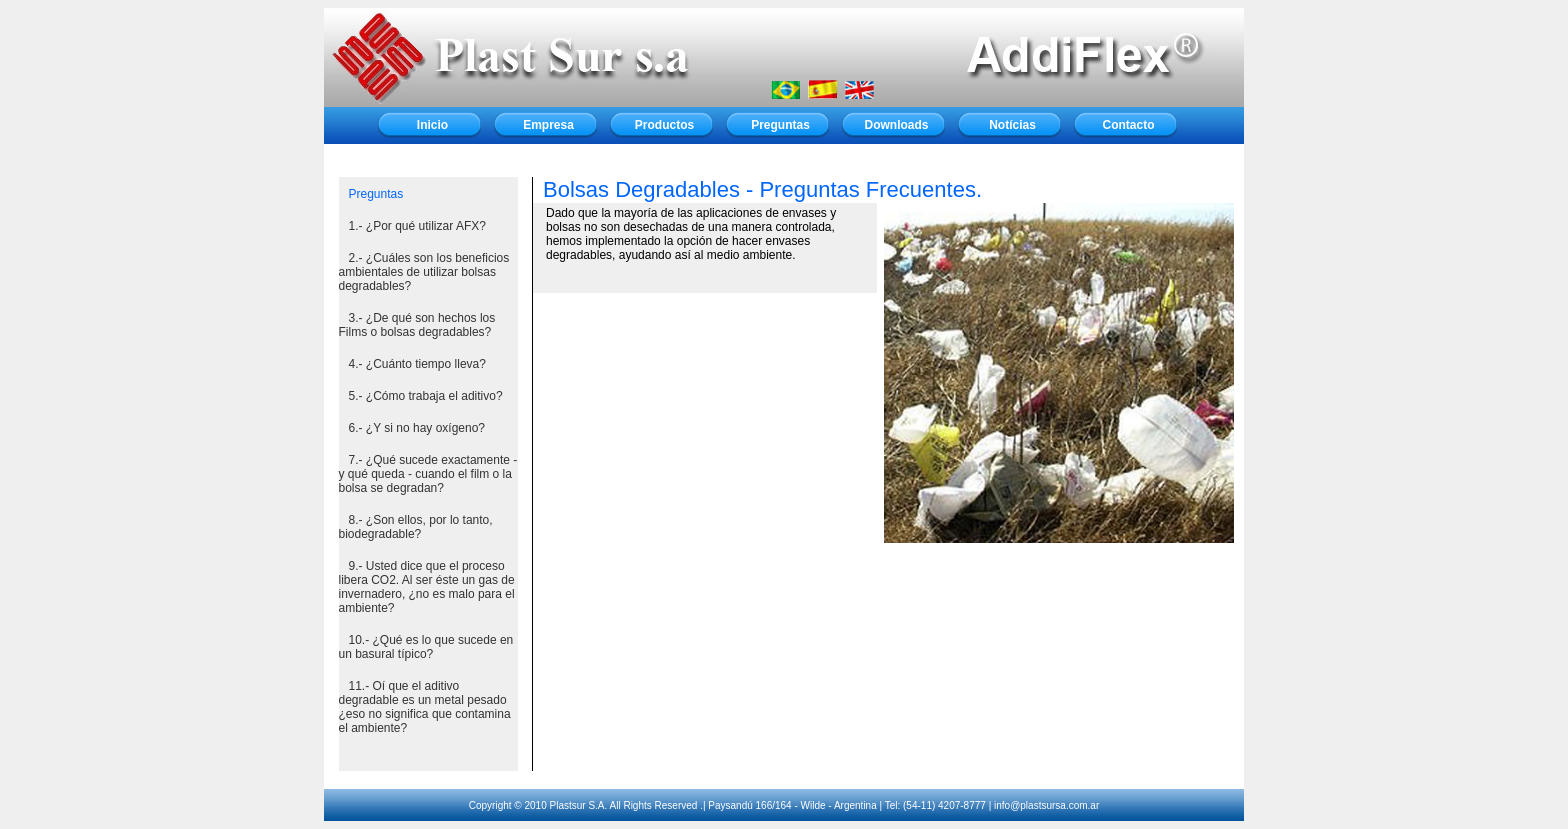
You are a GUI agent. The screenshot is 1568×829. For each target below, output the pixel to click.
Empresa (548, 125)
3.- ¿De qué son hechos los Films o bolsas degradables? (417, 325)
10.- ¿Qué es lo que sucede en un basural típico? (426, 647)
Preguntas (780, 125)
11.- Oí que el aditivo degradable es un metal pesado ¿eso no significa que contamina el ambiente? (425, 707)
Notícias (1012, 125)
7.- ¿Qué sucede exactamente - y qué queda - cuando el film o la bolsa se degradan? (428, 474)
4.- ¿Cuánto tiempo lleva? (417, 364)
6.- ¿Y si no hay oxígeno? (417, 428)
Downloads (896, 125)
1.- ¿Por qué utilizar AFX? (417, 226)
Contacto (1129, 125)
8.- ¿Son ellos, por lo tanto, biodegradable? (416, 527)
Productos (664, 125)
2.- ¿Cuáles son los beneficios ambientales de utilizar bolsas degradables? (424, 272)
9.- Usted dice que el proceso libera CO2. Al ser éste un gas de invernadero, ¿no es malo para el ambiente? (427, 587)
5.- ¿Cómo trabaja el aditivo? (426, 396)
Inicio (432, 125)
